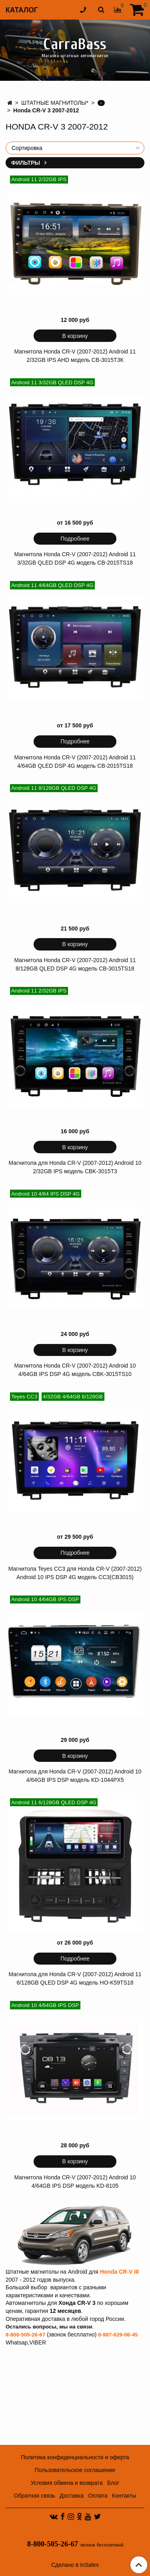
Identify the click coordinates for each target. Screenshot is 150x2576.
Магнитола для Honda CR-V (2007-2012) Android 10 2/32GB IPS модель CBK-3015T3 (74, 1167)
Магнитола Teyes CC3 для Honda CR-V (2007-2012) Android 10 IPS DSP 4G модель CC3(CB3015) (75, 1573)
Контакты (124, 2495)
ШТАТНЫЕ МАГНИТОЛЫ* (54, 103)
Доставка (72, 2495)
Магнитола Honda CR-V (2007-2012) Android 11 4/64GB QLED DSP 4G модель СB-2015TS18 (75, 761)
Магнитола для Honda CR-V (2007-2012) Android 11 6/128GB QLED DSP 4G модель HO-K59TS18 (74, 1978)
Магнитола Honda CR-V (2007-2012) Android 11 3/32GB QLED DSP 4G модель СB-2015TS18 (75, 558)
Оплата (97, 2495)
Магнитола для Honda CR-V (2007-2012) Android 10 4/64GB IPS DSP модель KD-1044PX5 (74, 1775)
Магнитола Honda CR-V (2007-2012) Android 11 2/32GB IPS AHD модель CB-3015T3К (75, 355)
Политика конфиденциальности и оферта (75, 2457)
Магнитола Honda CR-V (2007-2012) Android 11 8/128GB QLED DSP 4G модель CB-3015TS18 (75, 964)
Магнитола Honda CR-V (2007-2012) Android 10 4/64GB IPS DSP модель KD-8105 (75, 2181)
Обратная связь (34, 2495)
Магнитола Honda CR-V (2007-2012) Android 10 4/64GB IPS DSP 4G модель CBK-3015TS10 (75, 1369)
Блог (113, 2483)
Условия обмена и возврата (67, 2483)
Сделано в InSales (75, 2565)
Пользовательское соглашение (75, 2470)
